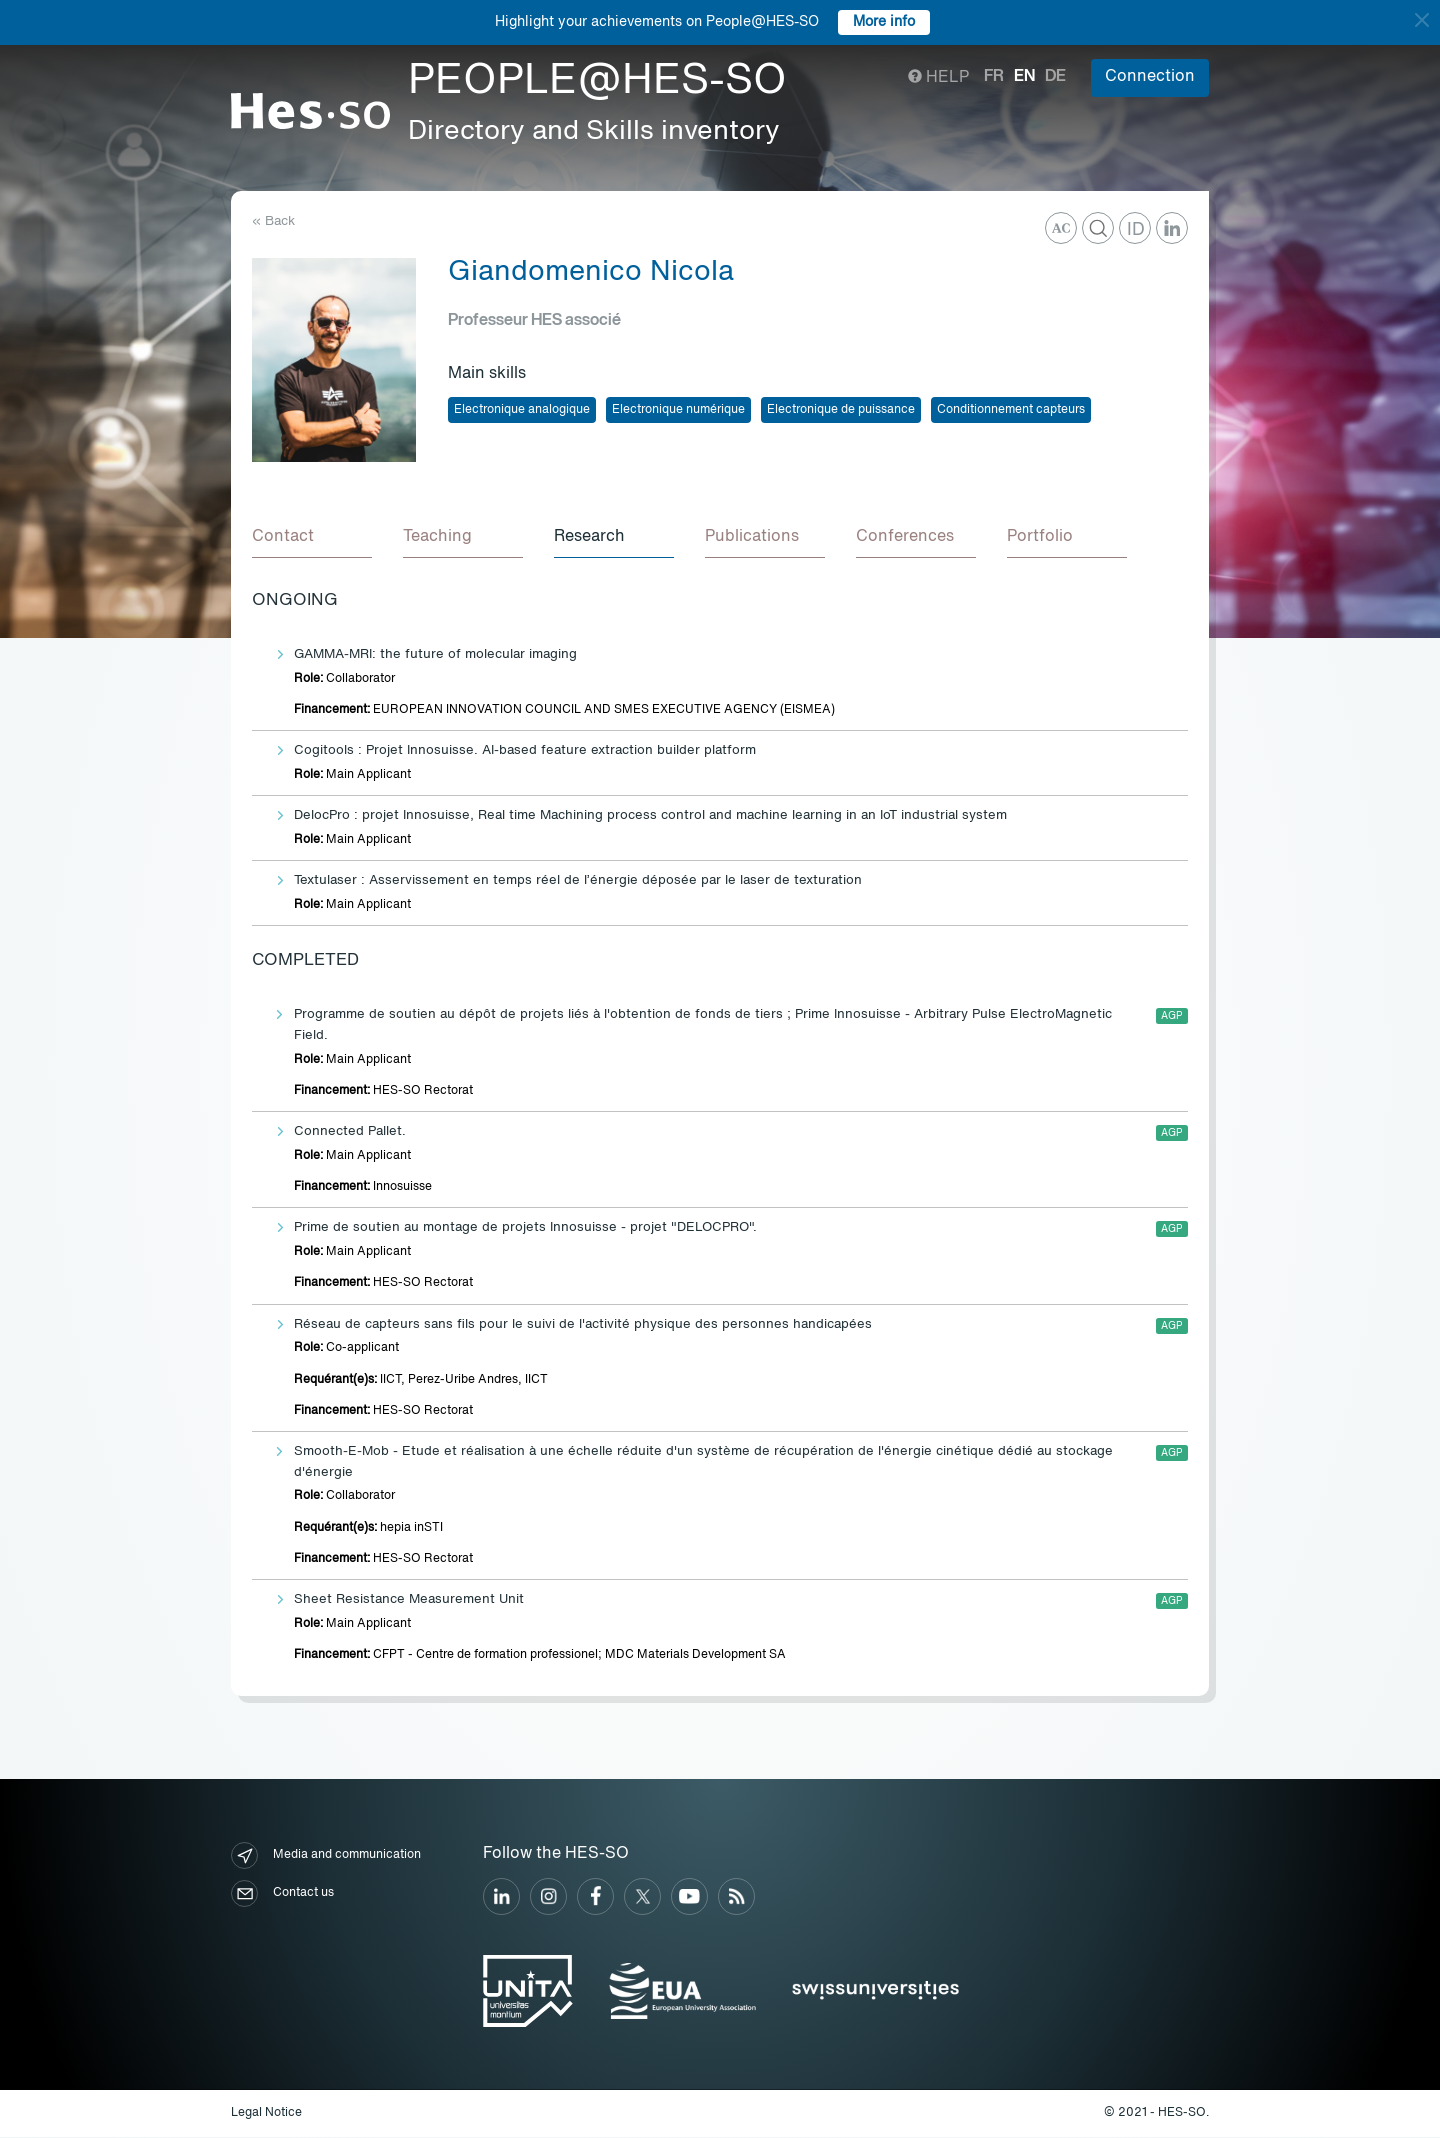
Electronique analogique (522, 410)
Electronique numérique (678, 410)
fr (994, 77)
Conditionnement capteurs (1011, 410)
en (1024, 77)
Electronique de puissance (841, 410)
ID (1136, 230)
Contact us (282, 1894)
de (1055, 77)
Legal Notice (266, 2114)
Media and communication (326, 1856)
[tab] (312, 538)
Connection (1150, 77)
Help (938, 78)
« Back (273, 221)
